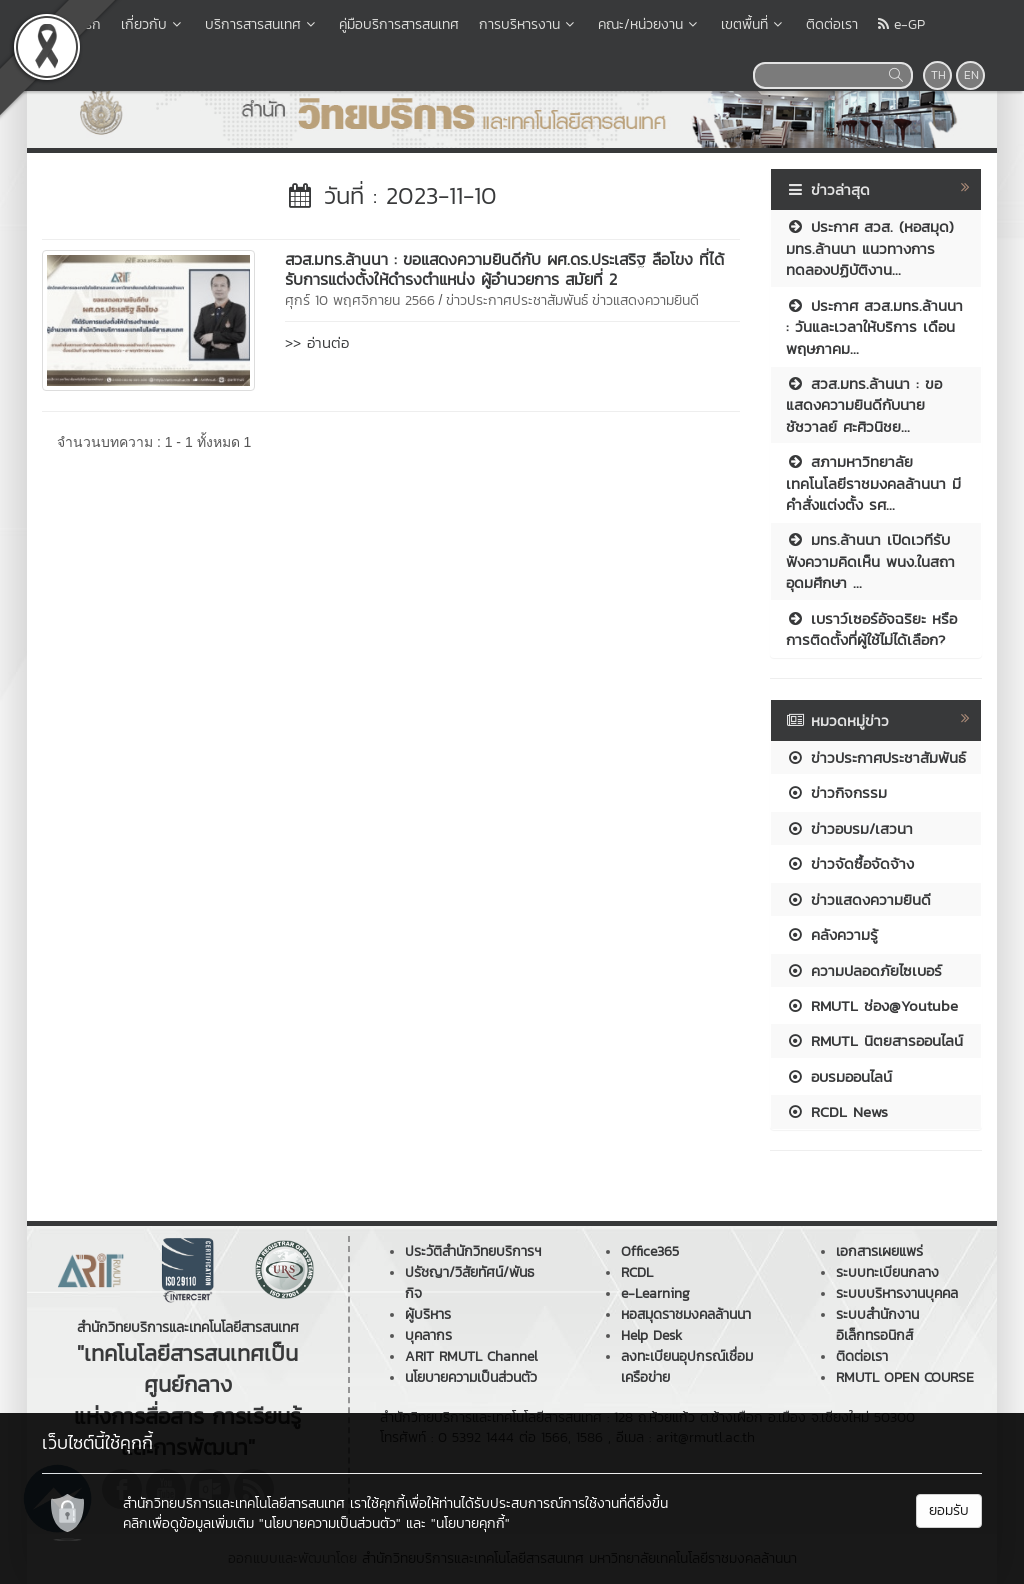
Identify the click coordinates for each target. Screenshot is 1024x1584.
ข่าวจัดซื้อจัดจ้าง (850, 863)
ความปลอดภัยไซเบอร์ (864, 970)
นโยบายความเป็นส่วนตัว (471, 1377)
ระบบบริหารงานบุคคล (897, 1293)
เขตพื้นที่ (753, 24)
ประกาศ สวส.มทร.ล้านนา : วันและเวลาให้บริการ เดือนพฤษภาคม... (874, 327)
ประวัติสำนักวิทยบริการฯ (473, 1251)
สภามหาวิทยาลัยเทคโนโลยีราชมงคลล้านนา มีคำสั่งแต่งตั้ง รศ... (873, 483)
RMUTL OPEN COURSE (905, 1377)
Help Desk (651, 1335)
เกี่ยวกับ (153, 24)
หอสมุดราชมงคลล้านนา (686, 1314)
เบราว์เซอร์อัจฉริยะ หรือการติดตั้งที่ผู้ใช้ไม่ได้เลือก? (871, 629)
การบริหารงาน (528, 24)
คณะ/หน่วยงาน (649, 24)
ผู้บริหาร (428, 1314)
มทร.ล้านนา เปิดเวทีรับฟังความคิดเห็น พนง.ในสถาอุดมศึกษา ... (870, 561)
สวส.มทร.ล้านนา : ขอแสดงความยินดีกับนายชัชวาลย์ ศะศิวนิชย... (864, 405)
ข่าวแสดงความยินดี (645, 300)
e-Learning (655, 1293)
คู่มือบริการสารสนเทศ (399, 24)
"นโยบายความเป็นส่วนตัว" (330, 1523)
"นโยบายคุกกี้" (470, 1523)
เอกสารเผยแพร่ (879, 1251)
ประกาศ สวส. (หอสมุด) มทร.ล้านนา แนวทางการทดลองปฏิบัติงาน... (870, 248)
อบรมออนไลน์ (839, 1076)
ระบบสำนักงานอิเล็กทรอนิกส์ (877, 1325)
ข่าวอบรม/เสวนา (849, 828)
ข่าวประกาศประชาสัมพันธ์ (517, 300)
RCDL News (837, 1111)
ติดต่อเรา (832, 24)
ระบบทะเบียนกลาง (887, 1272)
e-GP (901, 24)
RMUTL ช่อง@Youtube (872, 1005)
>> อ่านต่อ (317, 342)
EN (971, 75)
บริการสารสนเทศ (262, 24)
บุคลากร (428, 1335)
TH (938, 75)
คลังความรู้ (832, 934)
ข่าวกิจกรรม (836, 792)
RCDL (637, 1272)
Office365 (650, 1251)
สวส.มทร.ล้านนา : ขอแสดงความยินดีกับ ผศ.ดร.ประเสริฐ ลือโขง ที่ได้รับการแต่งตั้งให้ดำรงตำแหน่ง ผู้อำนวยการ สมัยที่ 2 (504, 269)
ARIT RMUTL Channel (471, 1356)
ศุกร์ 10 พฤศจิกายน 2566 (360, 300)
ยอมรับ (949, 1510)
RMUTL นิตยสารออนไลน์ (874, 1040)
